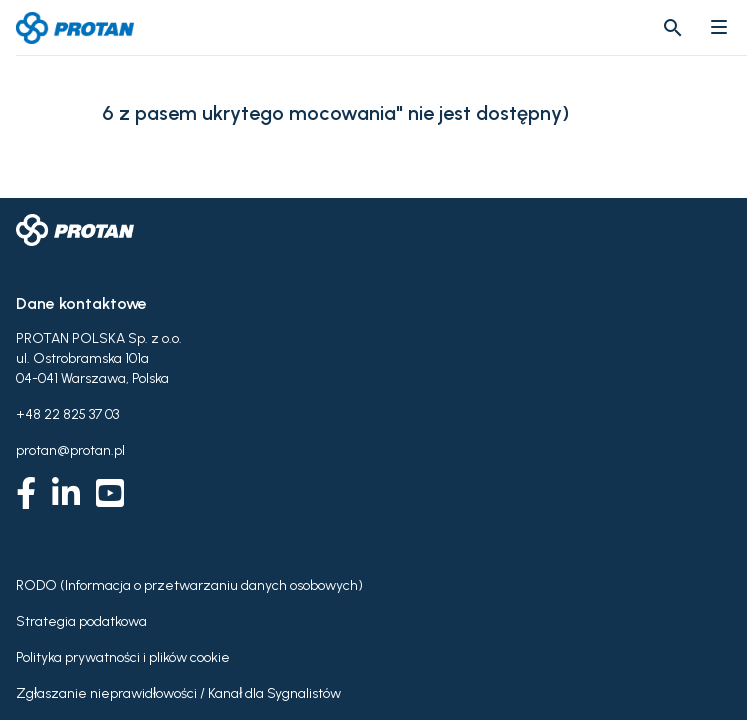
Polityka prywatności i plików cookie (123, 657)
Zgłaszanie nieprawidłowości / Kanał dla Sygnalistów (178, 693)
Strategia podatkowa (81, 621)
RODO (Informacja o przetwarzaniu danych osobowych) (189, 585)
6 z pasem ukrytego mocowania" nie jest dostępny (332, 113)
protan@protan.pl (70, 450)
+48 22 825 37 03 (67, 414)
